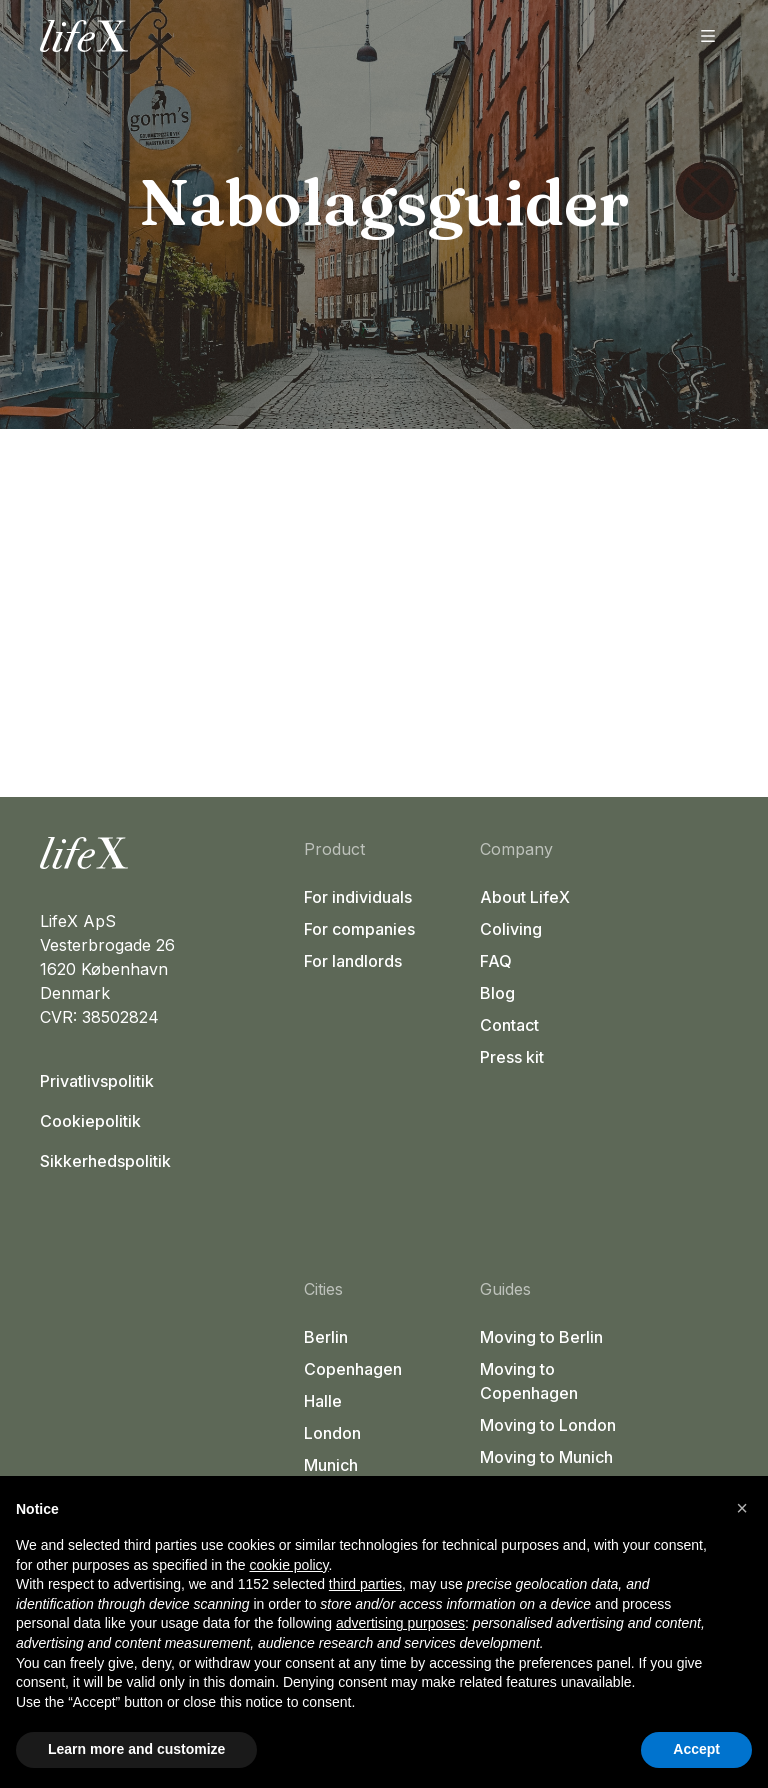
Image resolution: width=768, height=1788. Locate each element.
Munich (331, 1465)
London (332, 1433)
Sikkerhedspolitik (105, 1161)
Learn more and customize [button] (136, 1749)
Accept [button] (696, 1749)
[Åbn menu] (708, 36)
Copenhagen (353, 1369)
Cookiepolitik (90, 1121)
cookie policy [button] (288, 1565)
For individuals (358, 897)
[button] (742, 1508)
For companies (359, 929)
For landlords (353, 961)
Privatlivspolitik (97, 1081)
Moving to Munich (546, 1457)
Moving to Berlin (541, 1337)
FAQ (496, 961)
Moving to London (548, 1425)
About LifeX (525, 897)
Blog (497, 993)
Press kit (512, 1057)
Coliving (511, 929)
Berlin (326, 1337)
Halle (323, 1401)
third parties (365, 1584)
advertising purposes (400, 1623)
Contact (509, 1025)
